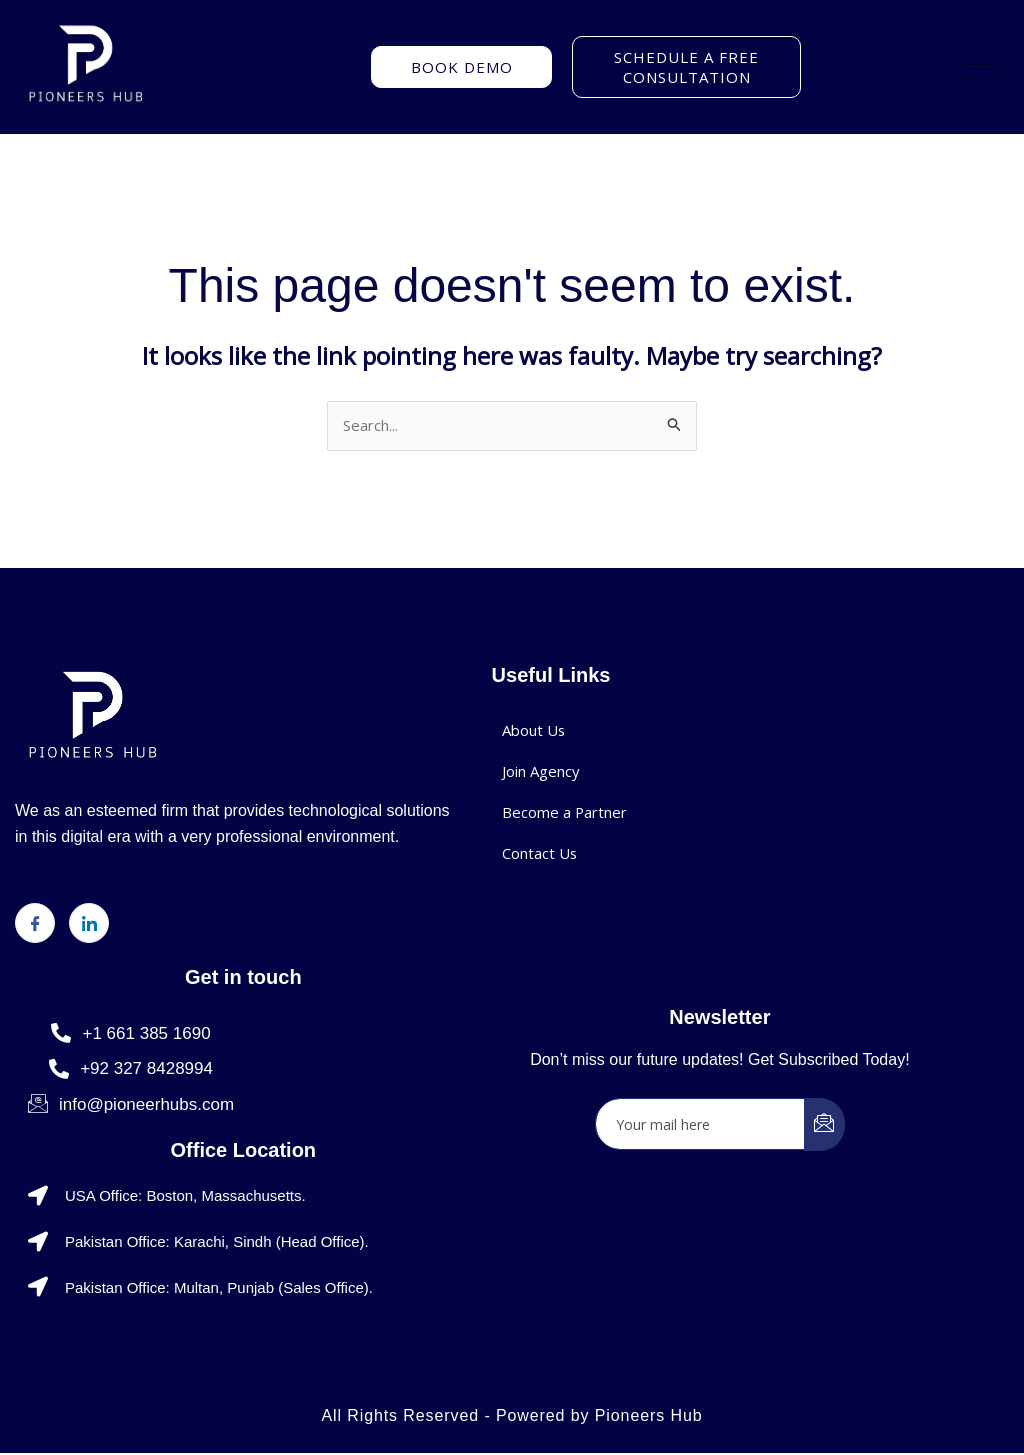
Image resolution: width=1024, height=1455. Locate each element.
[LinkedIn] (89, 924)
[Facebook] (35, 924)
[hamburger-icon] (981, 64)
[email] (700, 1125)
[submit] (824, 1125)
